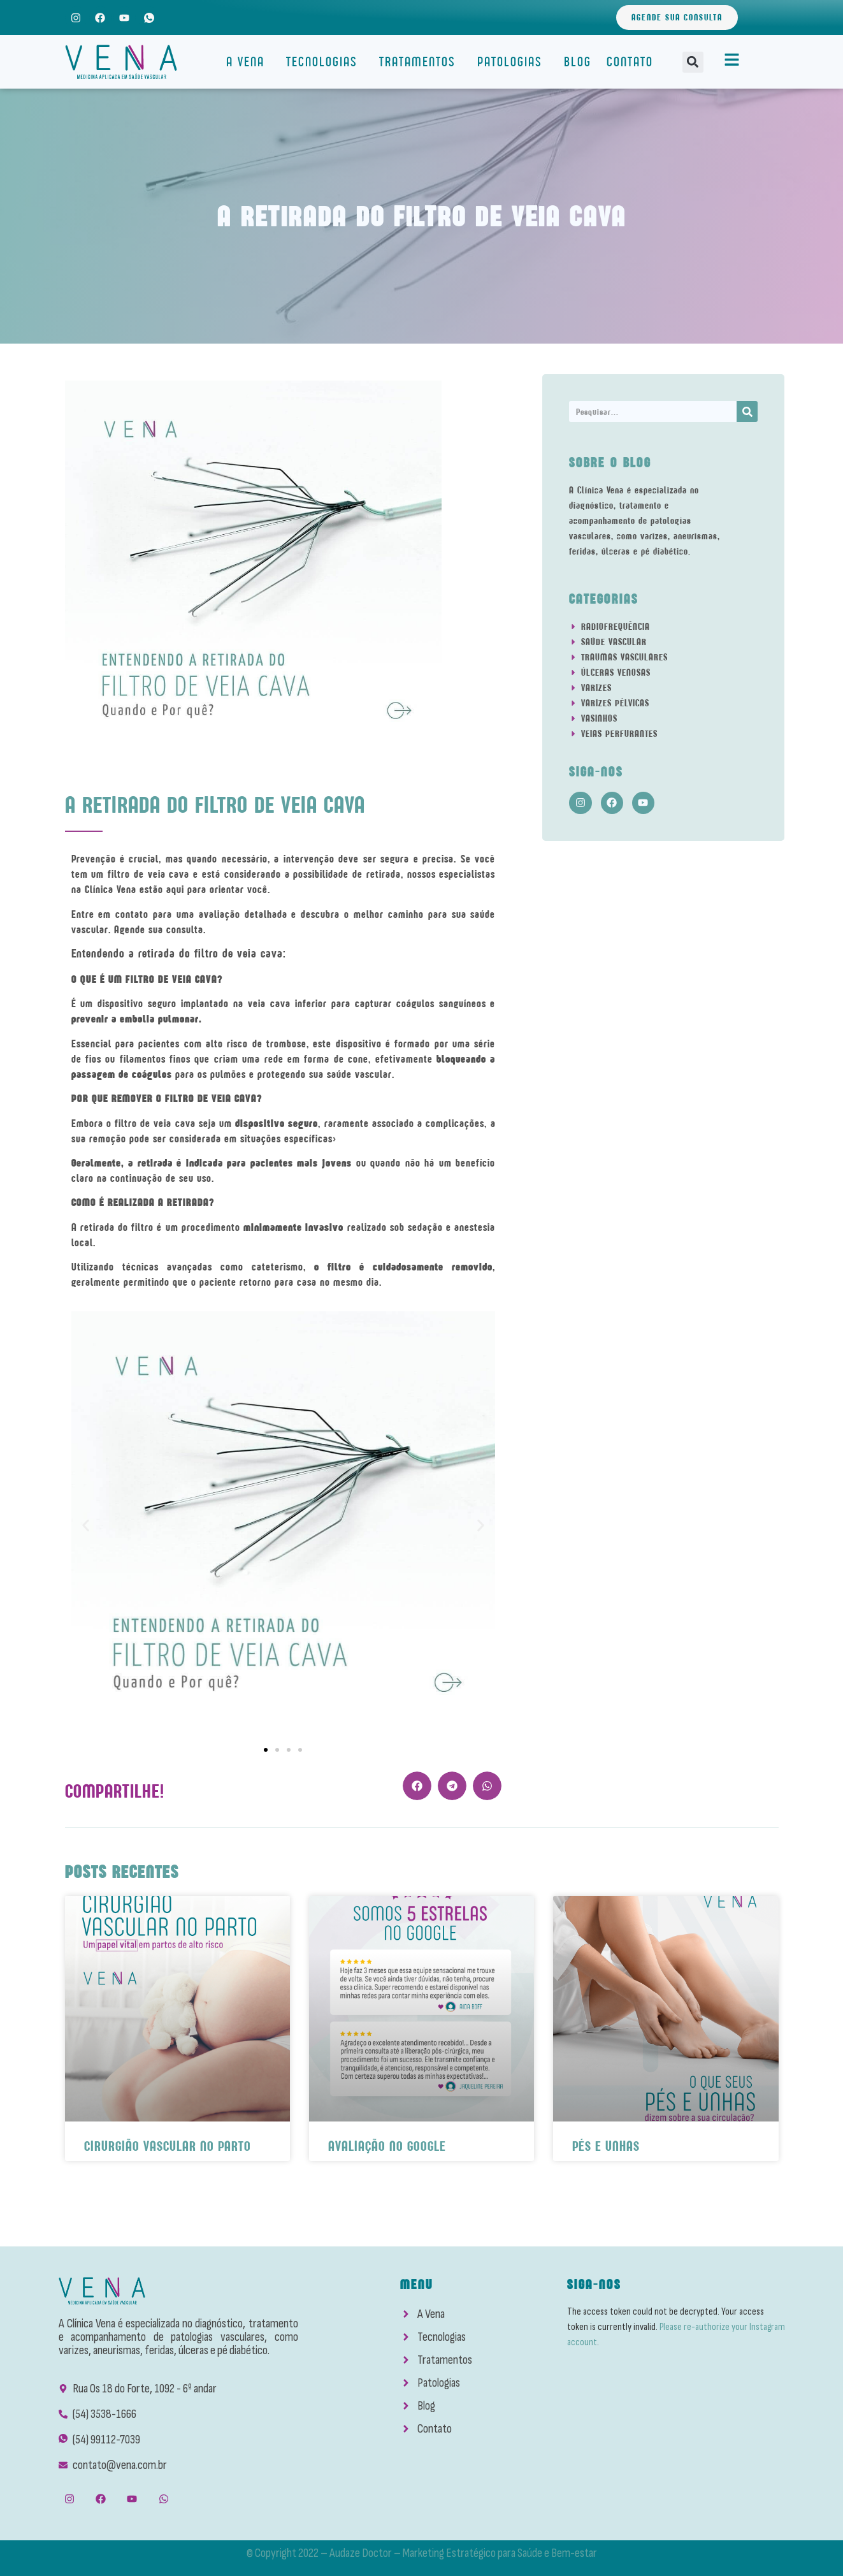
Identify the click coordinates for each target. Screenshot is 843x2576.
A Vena (248, 61)
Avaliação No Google (387, 2146)
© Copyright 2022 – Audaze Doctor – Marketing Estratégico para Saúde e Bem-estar (422, 2553)
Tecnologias (325, 61)
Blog (577, 61)
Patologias (513, 61)
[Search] (747, 411)
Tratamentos (420, 61)
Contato (630, 61)
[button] (692, 62)
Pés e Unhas (606, 2146)
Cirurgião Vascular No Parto (167, 2146)
